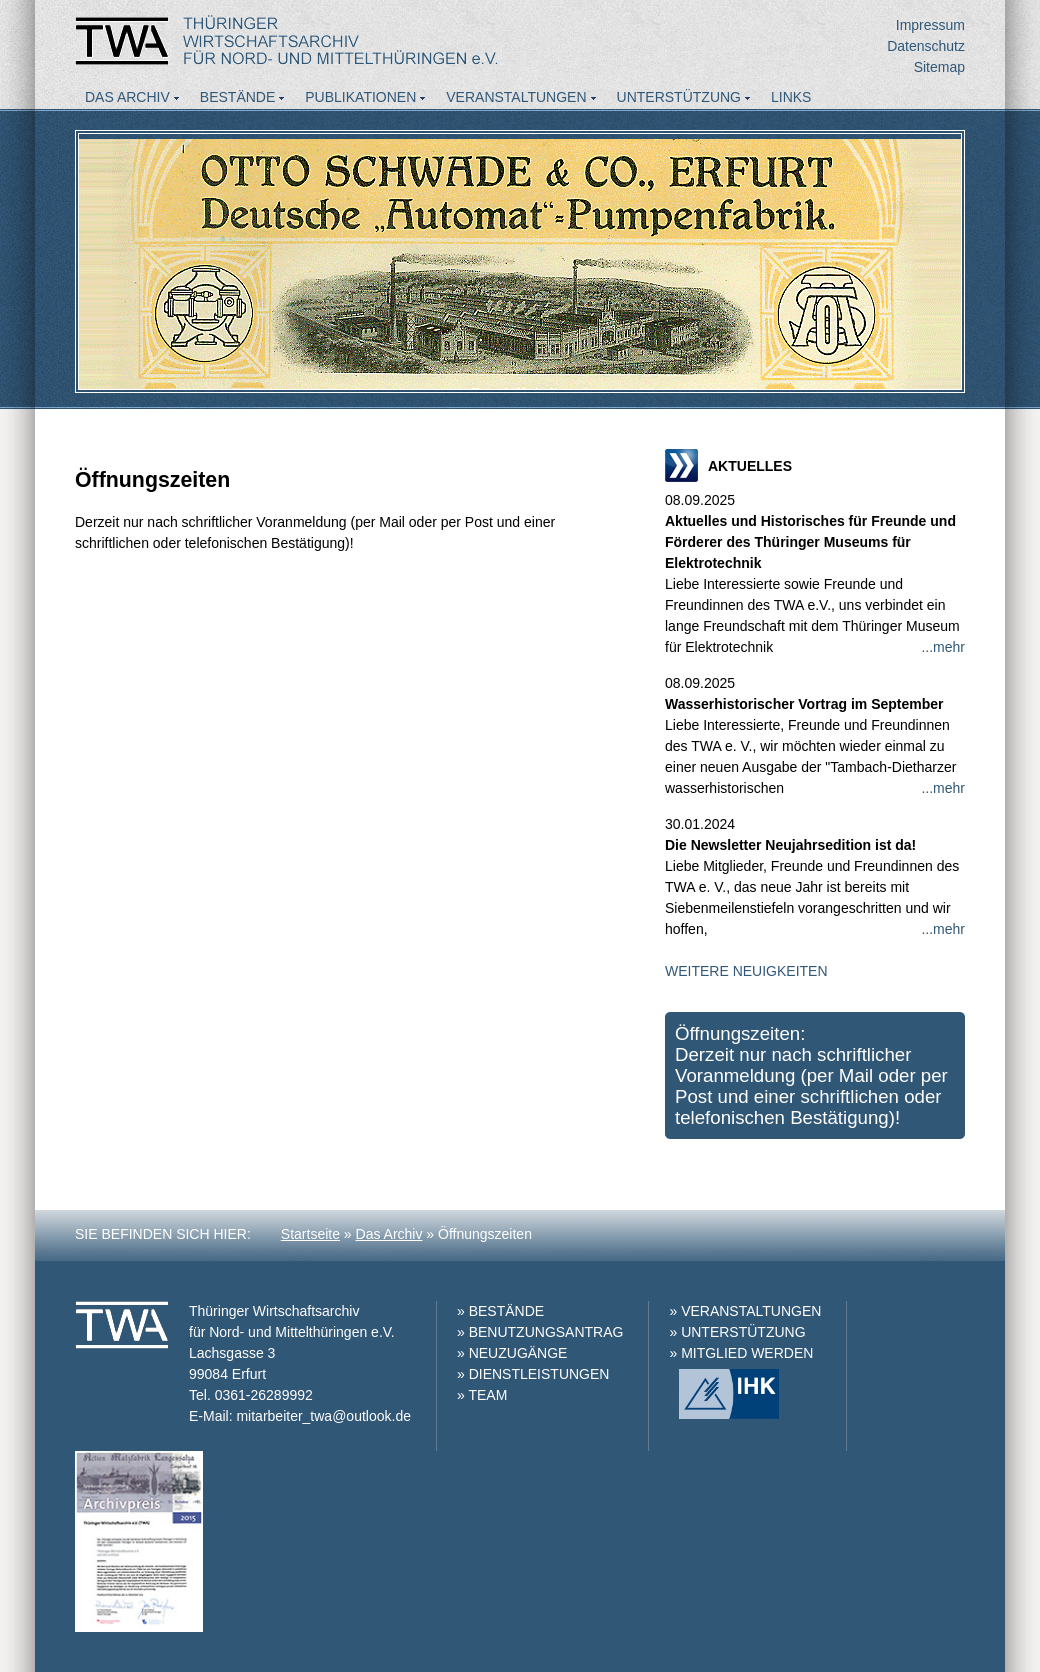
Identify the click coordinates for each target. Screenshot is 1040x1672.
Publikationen (360, 97)
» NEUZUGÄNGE (512, 1353)
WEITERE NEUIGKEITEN (746, 971)
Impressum (930, 25)
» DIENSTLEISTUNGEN (533, 1374)
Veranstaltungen (516, 97)
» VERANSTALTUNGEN (745, 1311)
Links (791, 97)
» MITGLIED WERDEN (741, 1353)
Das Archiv (127, 97)
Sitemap (939, 67)
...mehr (943, 647)
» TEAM (482, 1395)
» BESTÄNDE (500, 1311)
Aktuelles (125, 124)
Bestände (237, 97)
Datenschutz (926, 46)
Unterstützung (679, 97)
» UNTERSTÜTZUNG (737, 1332)
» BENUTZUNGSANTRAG (540, 1332)
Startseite (310, 1234)
